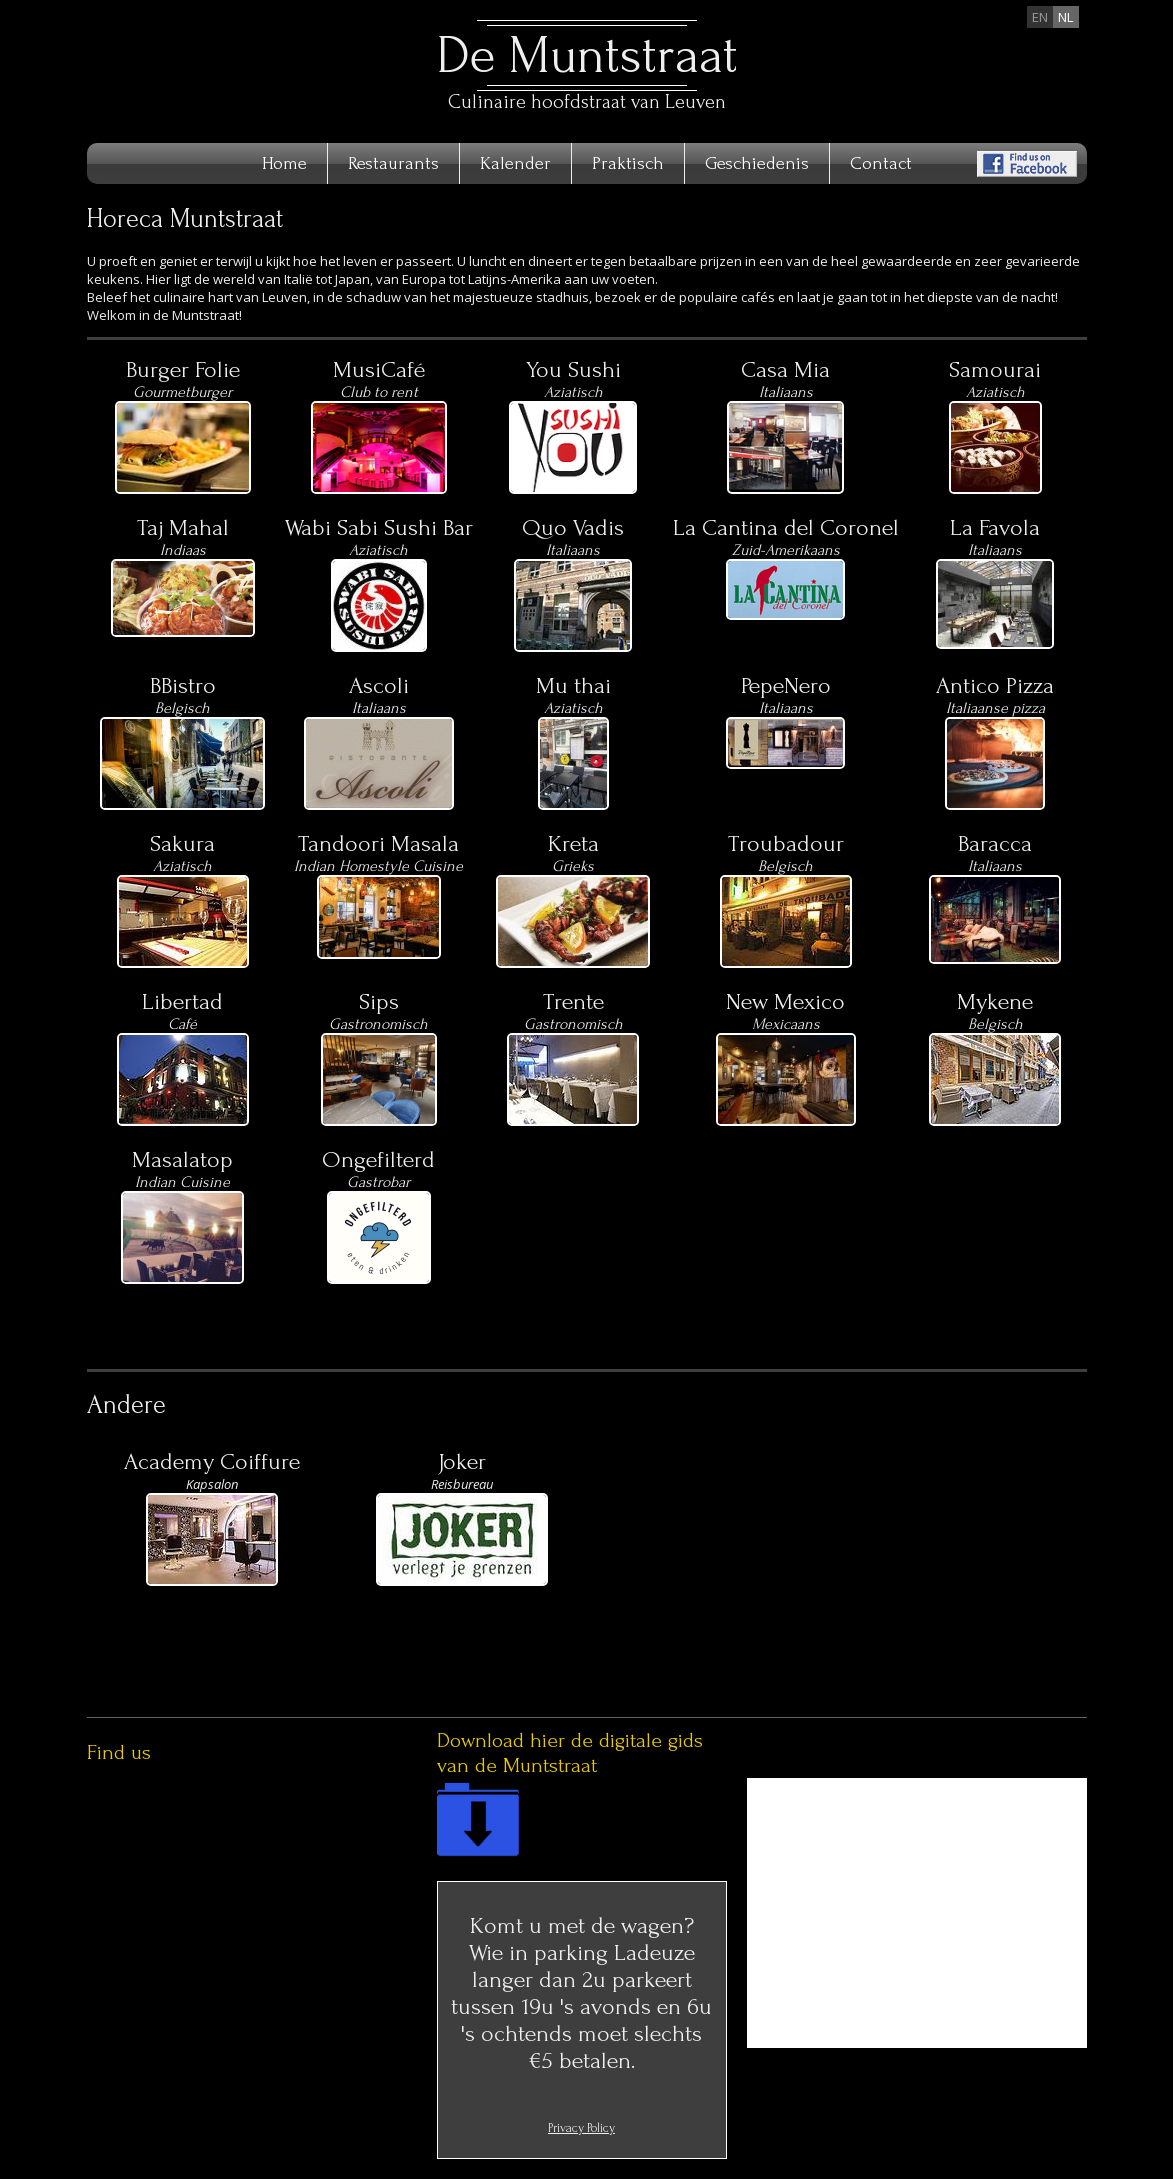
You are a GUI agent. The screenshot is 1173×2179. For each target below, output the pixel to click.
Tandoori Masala (378, 843)
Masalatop (182, 1159)
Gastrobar (378, 1182)
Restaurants (393, 163)
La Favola (995, 527)
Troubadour (786, 843)
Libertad (182, 1001)
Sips (379, 1001)
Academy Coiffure (212, 1461)
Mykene (995, 1001)
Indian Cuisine (182, 1182)
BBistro (183, 685)
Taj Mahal (183, 527)
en (1040, 17)
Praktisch (628, 163)
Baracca (995, 843)
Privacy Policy (581, 2128)
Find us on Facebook (1027, 164)
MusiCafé (379, 369)
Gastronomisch (378, 1024)
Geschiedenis (757, 163)
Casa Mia (785, 369)
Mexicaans (786, 1024)
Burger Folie (183, 369)
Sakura (182, 843)
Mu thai (573, 685)
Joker (462, 1461)
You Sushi (573, 369)
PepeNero (786, 685)
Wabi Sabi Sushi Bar (379, 527)
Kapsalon (212, 1484)
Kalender (515, 163)
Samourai (995, 369)
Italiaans (995, 866)
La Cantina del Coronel (786, 527)
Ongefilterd (378, 1159)
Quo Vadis (573, 527)
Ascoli (379, 685)
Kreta (573, 843)
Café (182, 1024)
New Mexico (785, 1001)
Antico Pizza (995, 685)
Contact (881, 163)
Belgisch (785, 866)
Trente (573, 1001)
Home (284, 163)
